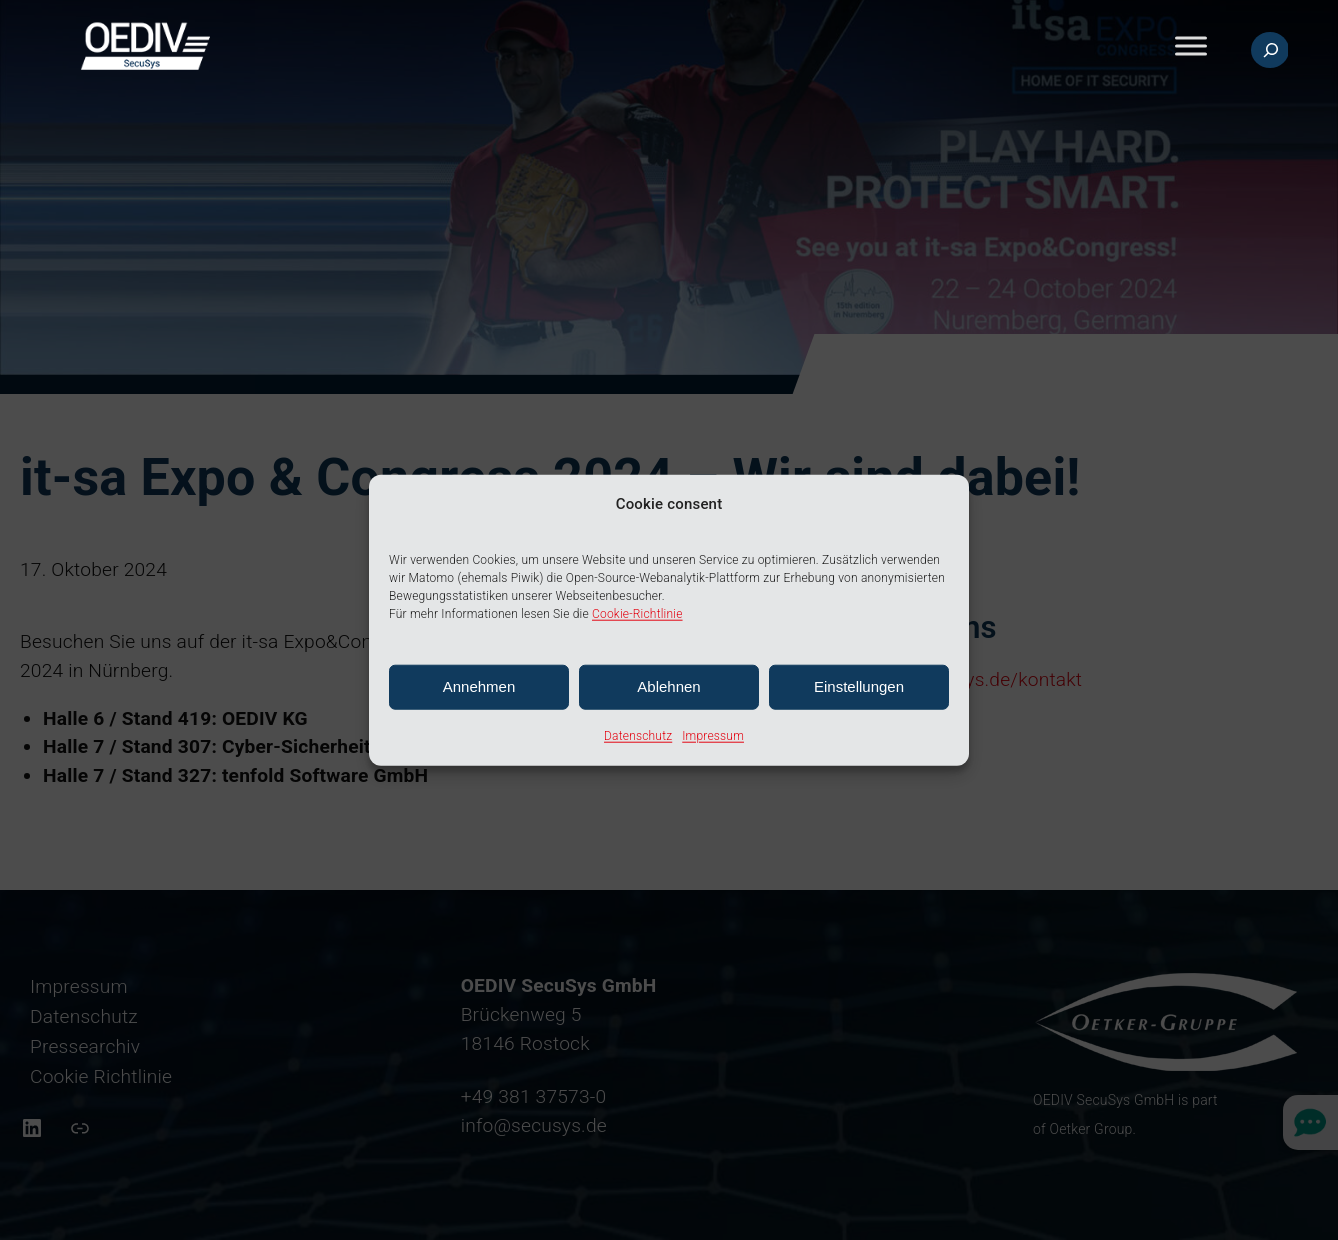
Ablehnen (668, 686)
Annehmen (479, 686)
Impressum (713, 736)
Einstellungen (859, 686)
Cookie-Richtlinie (637, 614)
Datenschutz (638, 736)
